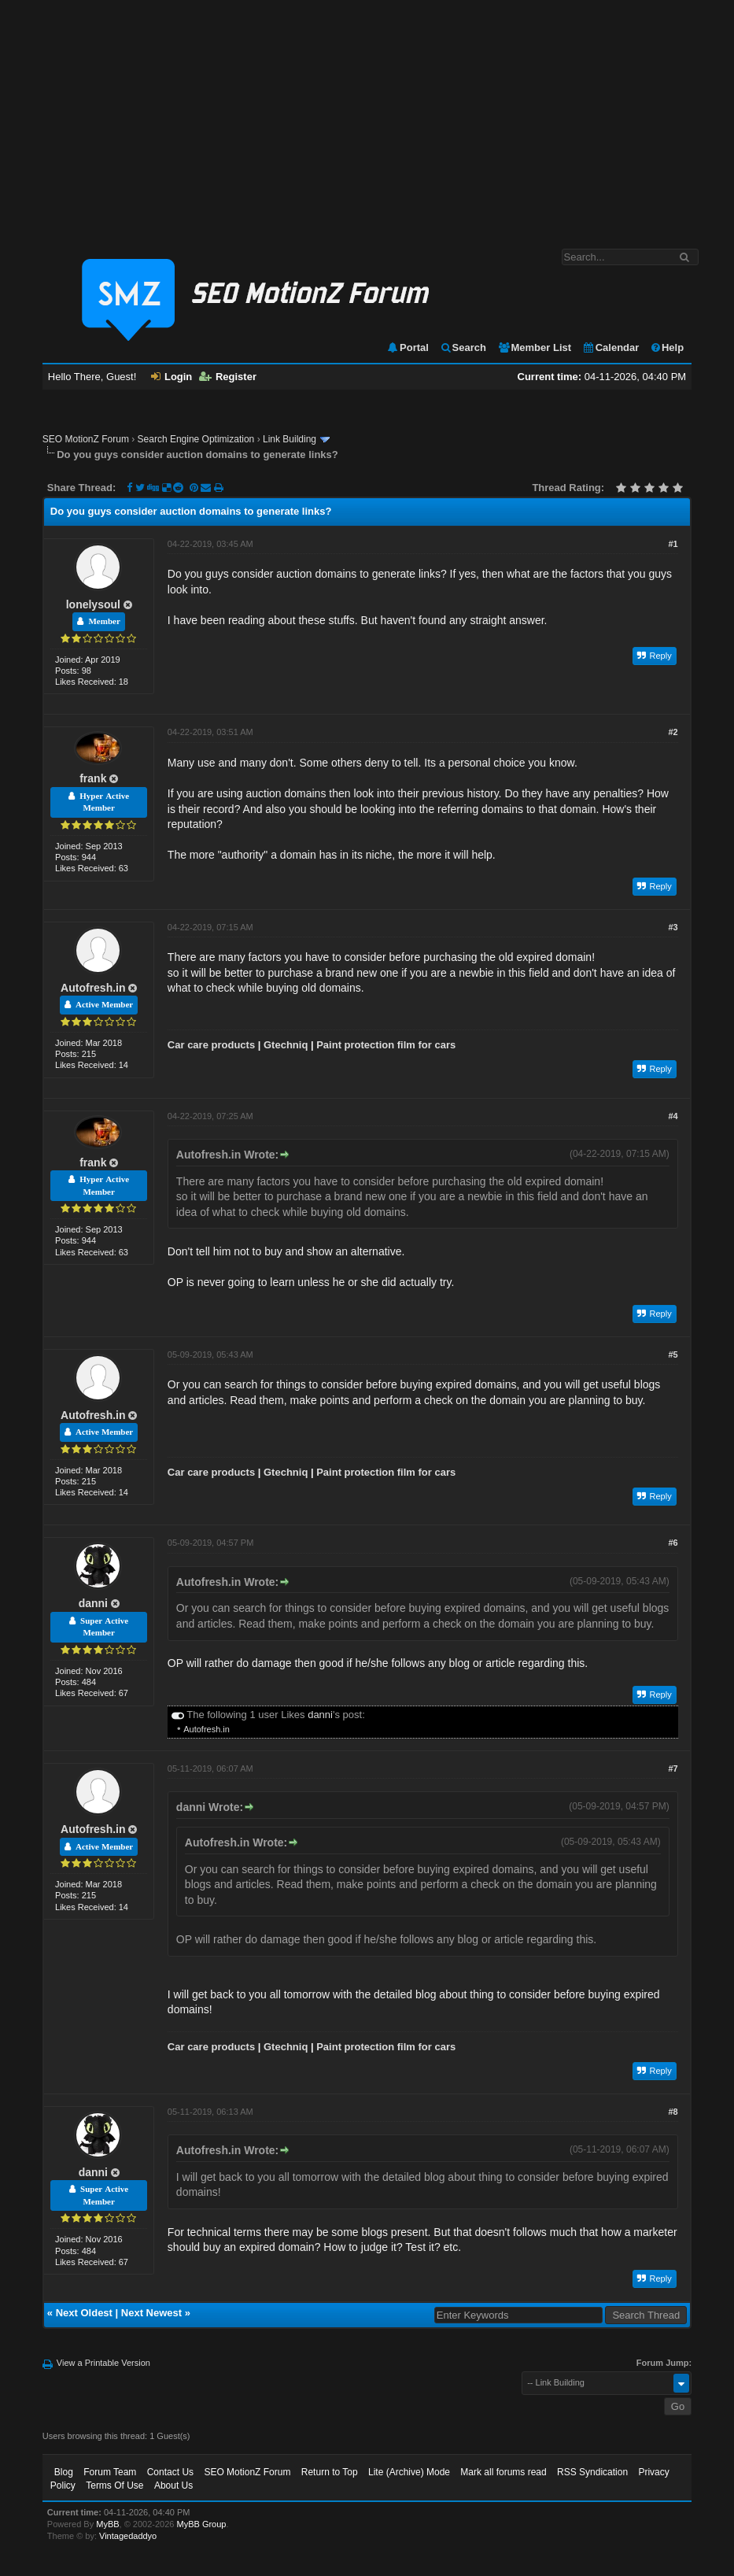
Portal (407, 347)
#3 (672, 927)
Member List (534, 347)
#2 (672, 732)
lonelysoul (93, 604)
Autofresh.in (93, 987)
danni (93, 1603)
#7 (672, 1768)
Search (463, 347)
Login (171, 377)
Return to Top (329, 2472)
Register (227, 377)
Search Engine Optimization (196, 439)
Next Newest (151, 2313)
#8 (672, 2111)
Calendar (611, 347)
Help (667, 347)
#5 (672, 1354)
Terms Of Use (114, 2485)
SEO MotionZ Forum (85, 439)
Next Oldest (84, 2313)
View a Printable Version (103, 2362)
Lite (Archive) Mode (409, 2472)
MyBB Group (202, 2524)
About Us (173, 2485)
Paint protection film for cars (386, 1045)
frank (92, 778)
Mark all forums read (503, 2472)
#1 (672, 544)
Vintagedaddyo (128, 2536)
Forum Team (109, 2472)
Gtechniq (286, 1045)
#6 (672, 1542)
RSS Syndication (592, 2472)
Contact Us (170, 2472)
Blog (63, 2472)
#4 (672, 1116)
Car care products (211, 1045)
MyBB (107, 2524)
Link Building (289, 439)
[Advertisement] (367, 116)
